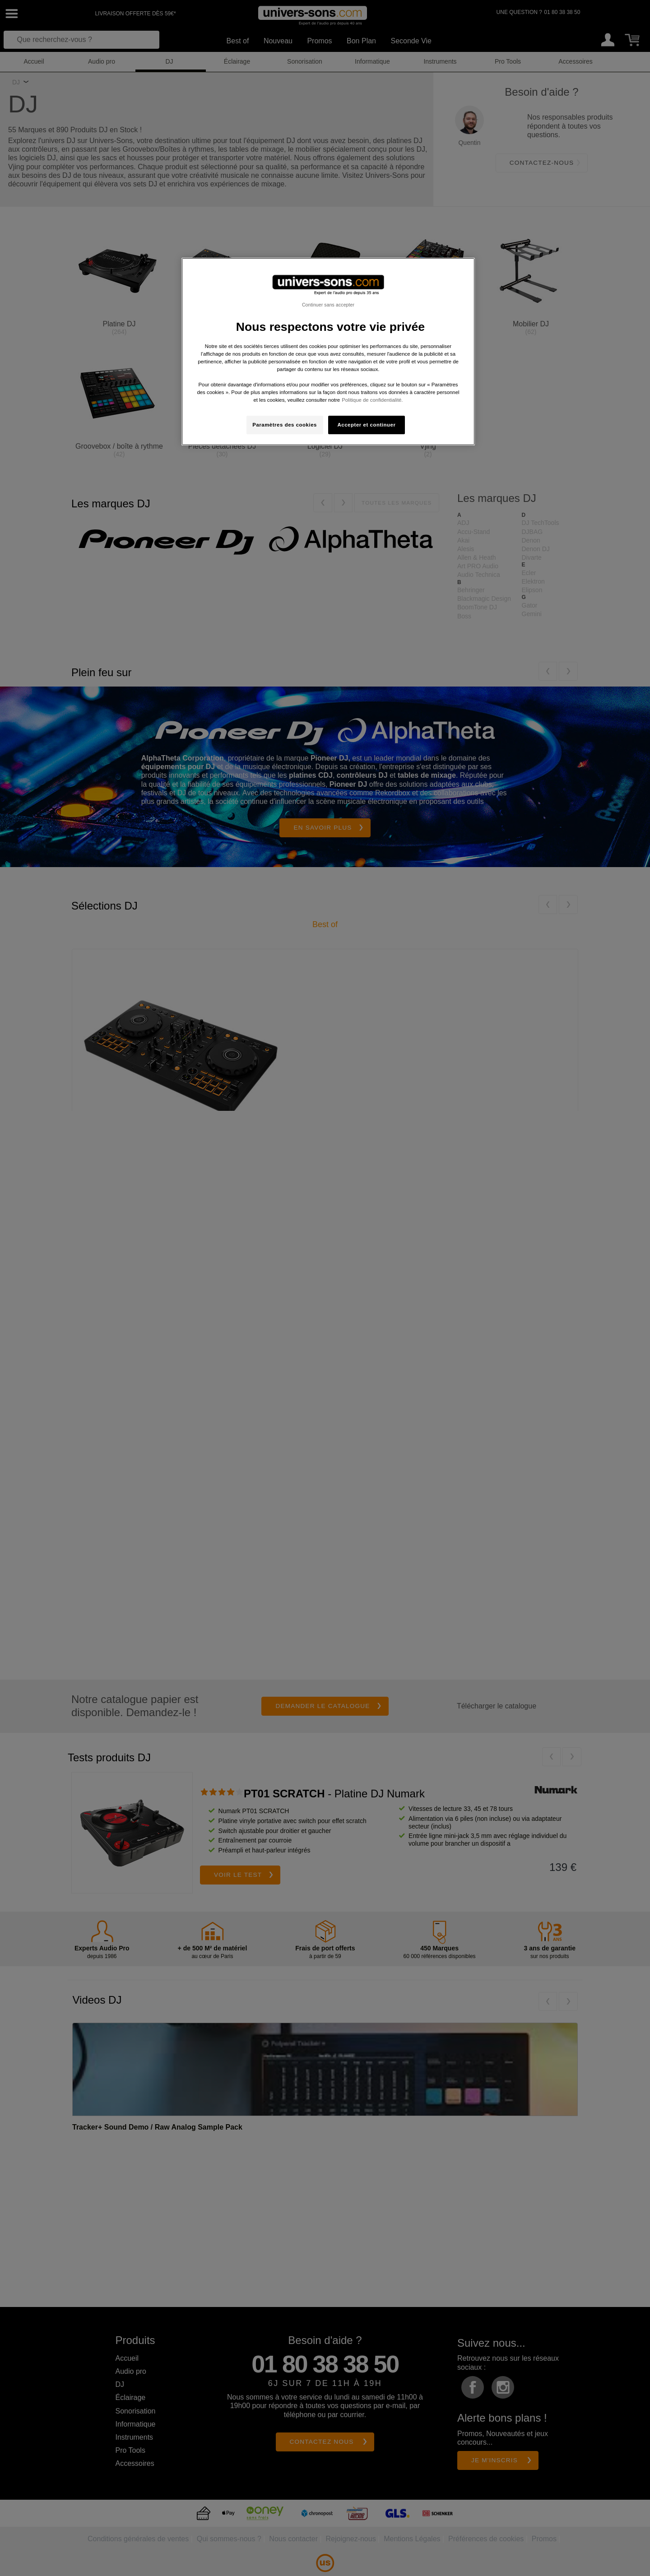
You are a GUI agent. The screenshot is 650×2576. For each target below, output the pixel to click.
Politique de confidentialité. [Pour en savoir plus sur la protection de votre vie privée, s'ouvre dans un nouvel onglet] (372, 400)
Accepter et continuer (367, 424)
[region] (328, 352)
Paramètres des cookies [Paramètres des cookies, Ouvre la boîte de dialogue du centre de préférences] (284, 424)
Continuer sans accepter (328, 304)
